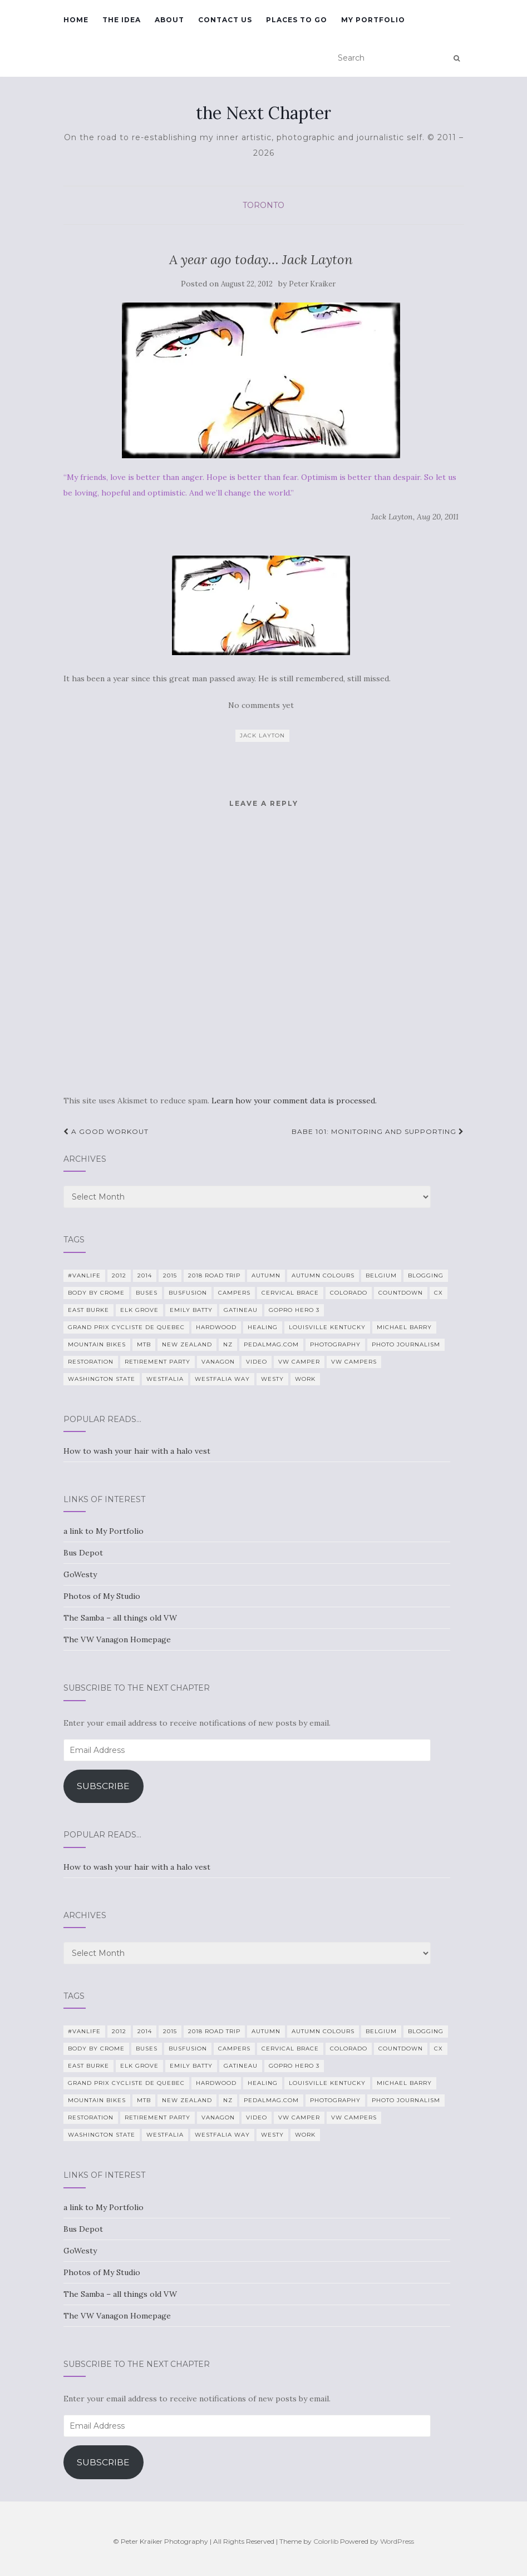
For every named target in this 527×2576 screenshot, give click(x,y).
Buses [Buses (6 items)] (146, 1292)
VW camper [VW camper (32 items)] (299, 1361)
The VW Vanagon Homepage (117, 1639)
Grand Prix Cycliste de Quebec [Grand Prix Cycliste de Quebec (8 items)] (126, 1327)
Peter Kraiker (312, 284)
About (169, 20)
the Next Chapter (263, 113)
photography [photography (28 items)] (335, 1344)
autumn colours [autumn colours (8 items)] (323, 1275)
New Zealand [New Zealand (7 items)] (187, 1344)
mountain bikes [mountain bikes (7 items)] (97, 1344)
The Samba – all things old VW (120, 1618)
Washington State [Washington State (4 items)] (101, 1379)
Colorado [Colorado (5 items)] (348, 1292)
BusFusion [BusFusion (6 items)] (188, 1292)
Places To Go (296, 20)
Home (75, 20)
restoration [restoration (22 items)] (91, 1361)
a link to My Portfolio (103, 1531)
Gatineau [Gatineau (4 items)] (241, 1310)
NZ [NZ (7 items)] (228, 1344)
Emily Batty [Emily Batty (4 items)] (191, 1310)
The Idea (121, 20)
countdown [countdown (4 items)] (400, 1292)
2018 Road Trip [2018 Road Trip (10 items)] (214, 1275)
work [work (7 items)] (305, 1379)
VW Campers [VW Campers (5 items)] (354, 1361)
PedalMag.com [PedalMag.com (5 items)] (271, 1344)
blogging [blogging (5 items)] (426, 1275)
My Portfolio (373, 20)
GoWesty (80, 1574)
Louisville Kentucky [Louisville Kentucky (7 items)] (327, 1327)
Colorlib (325, 2541)
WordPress (397, 2541)
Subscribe (103, 1786)
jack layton (262, 735)
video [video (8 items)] (256, 1361)
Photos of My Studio (101, 1596)
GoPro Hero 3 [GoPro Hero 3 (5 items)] (294, 1310)
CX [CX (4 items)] (438, 1292)
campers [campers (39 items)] (234, 1292)
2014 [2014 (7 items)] (144, 1275)
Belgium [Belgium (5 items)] (381, 1275)
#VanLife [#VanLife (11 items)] (84, 1275)
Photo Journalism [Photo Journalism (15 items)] (406, 1344)
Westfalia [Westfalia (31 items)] (165, 1379)
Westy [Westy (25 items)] (272, 1379)
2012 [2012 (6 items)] (119, 1275)
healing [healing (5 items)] (263, 1327)
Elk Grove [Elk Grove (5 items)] (139, 1310)
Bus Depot (83, 1553)
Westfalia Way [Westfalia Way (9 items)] (222, 1379)
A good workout (106, 1131)
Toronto (263, 205)
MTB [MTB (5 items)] (144, 1344)
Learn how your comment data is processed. (294, 1101)
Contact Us (225, 20)
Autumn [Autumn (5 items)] (266, 1275)
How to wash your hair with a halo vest (136, 1451)
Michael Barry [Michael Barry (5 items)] (404, 1327)
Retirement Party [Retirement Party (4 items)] (157, 1361)
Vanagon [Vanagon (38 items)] (218, 1361)
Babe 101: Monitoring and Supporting (378, 1131)
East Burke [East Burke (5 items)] (88, 1310)
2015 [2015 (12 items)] (170, 1275)
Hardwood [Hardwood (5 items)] (216, 1327)
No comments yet (261, 705)
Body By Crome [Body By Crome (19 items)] (96, 1292)
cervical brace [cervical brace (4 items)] (290, 1292)
